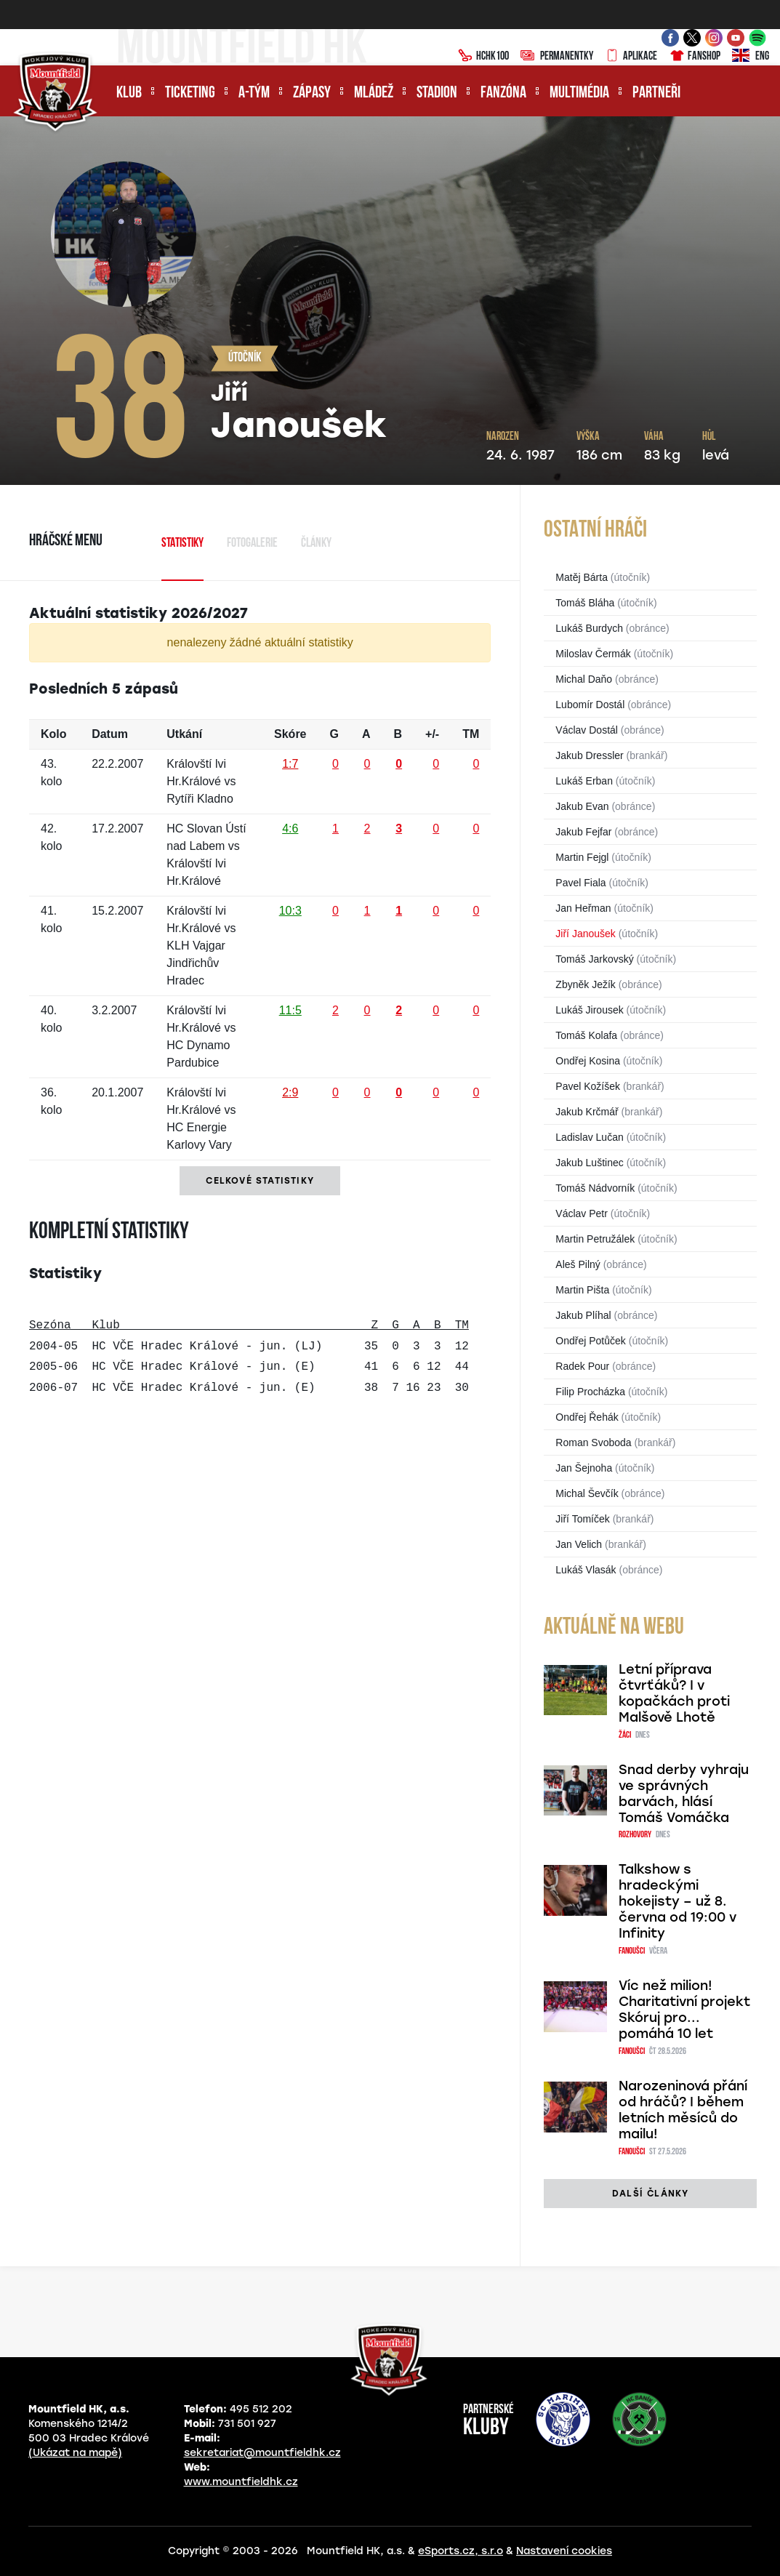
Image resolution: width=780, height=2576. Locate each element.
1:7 (290, 764)
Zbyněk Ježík (585, 984)
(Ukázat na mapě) (75, 2453)
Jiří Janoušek (585, 933)
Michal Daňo (583, 679)
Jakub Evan (581, 806)
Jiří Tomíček (582, 1519)
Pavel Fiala (580, 882)
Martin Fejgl (581, 857)
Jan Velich (578, 1544)
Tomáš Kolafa (586, 1035)
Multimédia (579, 93)
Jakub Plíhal (583, 1315)
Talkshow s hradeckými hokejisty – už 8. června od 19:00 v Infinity (677, 1901)
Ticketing (190, 93)
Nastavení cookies (564, 2551)
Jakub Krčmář (586, 1112)
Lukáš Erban (584, 781)
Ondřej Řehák (586, 1417)
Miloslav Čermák (592, 653)
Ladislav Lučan (589, 1137)
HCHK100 (483, 57)
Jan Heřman (583, 908)
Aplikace (631, 57)
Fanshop (694, 57)
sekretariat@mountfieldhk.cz (262, 2453)
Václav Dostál (586, 730)
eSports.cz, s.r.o (460, 2551)
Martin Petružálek (595, 1239)
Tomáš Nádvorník (595, 1188)
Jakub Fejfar (583, 832)
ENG (750, 57)
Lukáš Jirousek (589, 1010)
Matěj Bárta (581, 577)
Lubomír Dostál (589, 704)
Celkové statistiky (260, 1181)
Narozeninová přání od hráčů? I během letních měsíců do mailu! (683, 2110)
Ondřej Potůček (590, 1341)
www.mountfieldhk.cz (241, 2482)
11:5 (290, 1010)
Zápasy (312, 93)
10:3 (290, 910)
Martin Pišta (582, 1290)
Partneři (656, 93)
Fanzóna (503, 93)
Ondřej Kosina (587, 1061)
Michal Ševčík (586, 1493)
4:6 (290, 828)
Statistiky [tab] (182, 543)
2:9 (290, 1092)
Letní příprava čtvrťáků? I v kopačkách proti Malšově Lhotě (674, 1693)
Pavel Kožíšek (587, 1086)
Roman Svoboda (593, 1442)
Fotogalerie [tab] (252, 543)
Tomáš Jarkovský (594, 959)
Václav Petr (581, 1213)
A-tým (254, 93)
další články (650, 2193)
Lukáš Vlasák (585, 1570)
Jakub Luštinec (589, 1162)
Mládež (373, 93)
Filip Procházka (590, 1391)
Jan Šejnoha (583, 1468)
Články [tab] (316, 543)
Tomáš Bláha (584, 603)
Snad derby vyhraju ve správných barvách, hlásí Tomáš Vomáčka (684, 1794)
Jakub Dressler (589, 755)
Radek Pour (582, 1366)
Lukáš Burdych (589, 628)
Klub (129, 93)
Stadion (437, 93)
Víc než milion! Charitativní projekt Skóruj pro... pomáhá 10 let (684, 2010)
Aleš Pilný (577, 1264)
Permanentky (556, 57)
